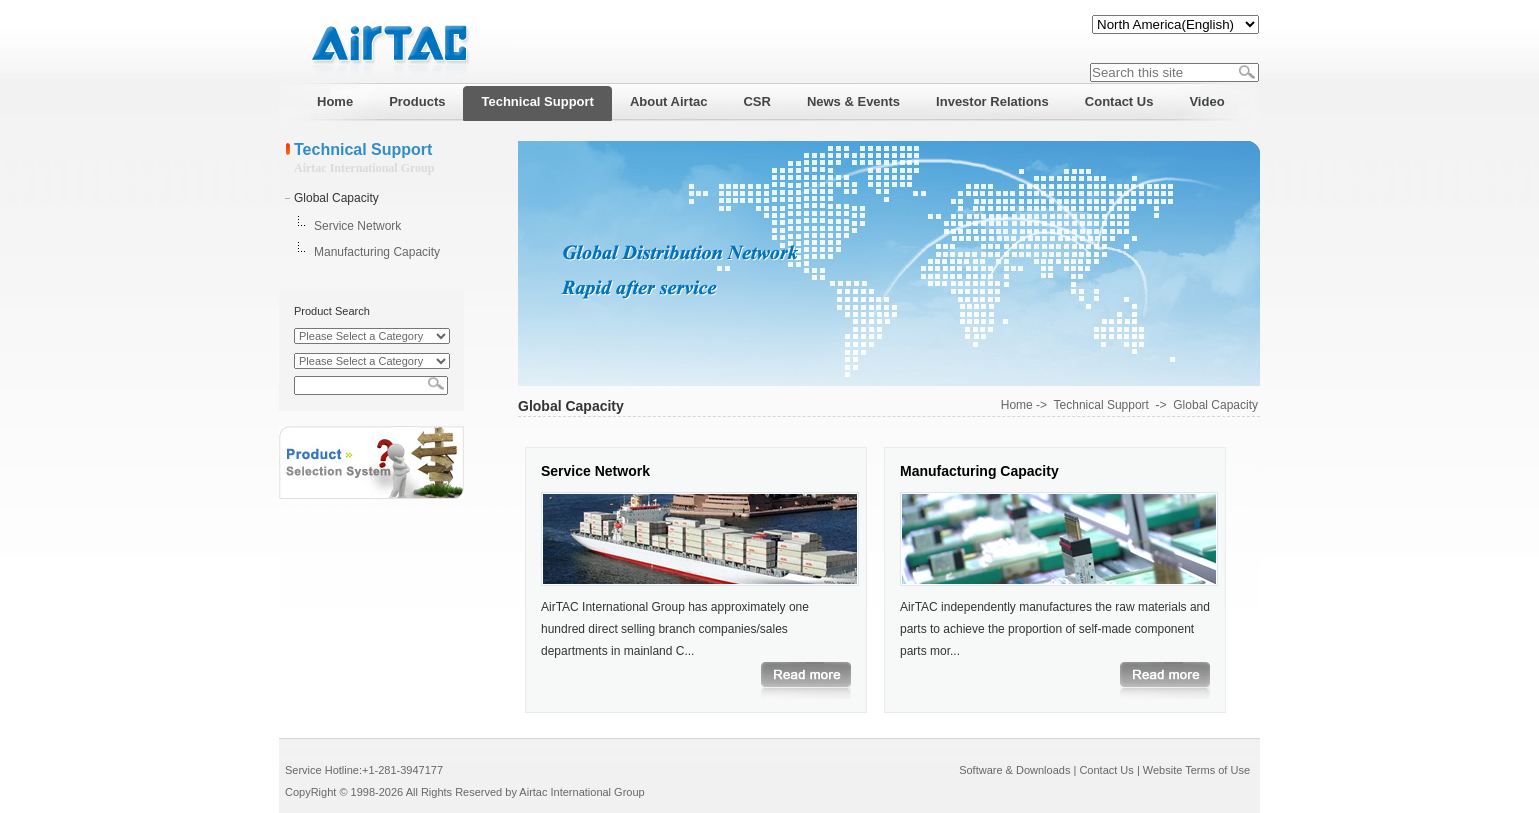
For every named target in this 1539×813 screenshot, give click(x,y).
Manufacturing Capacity (377, 252)
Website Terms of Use (1196, 770)
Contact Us (1106, 770)
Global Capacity (336, 198)
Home (1017, 405)
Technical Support (1101, 405)
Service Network (357, 226)
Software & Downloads (1014, 770)
